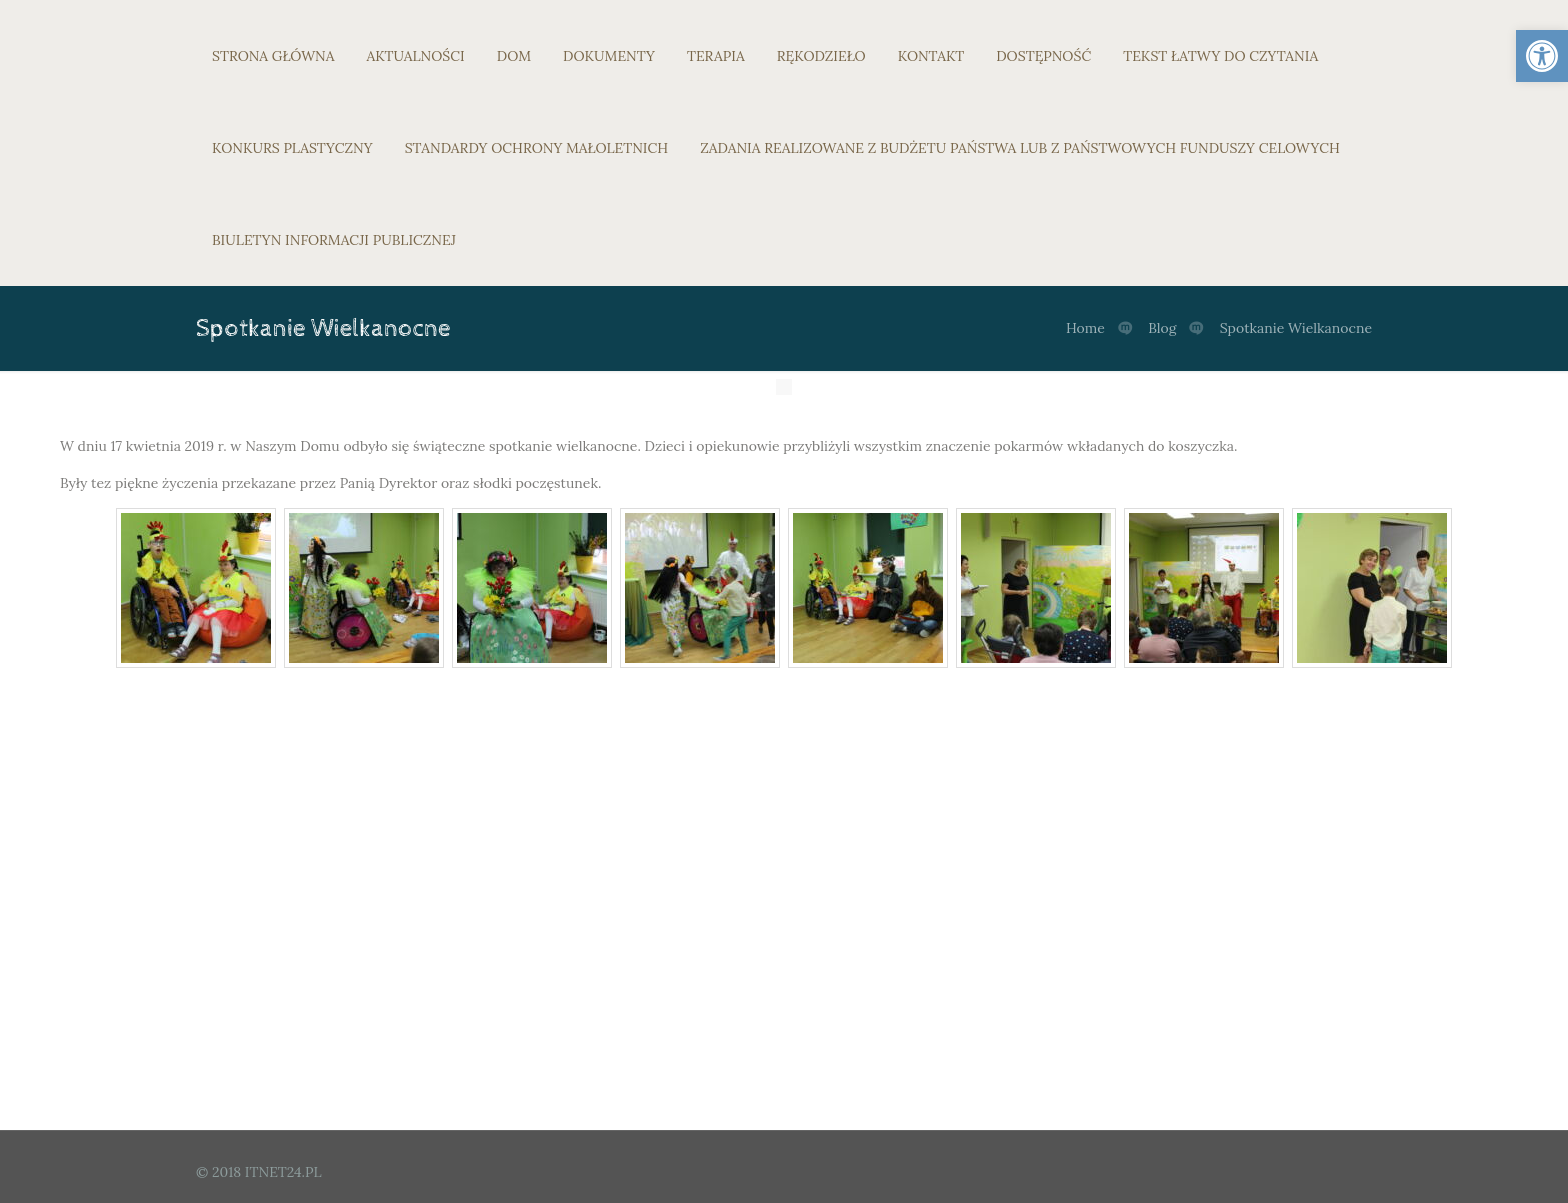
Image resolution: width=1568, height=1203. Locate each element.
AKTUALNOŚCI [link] (416, 56)
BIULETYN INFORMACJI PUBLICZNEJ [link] (334, 240)
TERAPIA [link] (716, 56)
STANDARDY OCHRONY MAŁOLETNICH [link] (536, 148)
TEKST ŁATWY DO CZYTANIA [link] (1220, 56)
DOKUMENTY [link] (609, 56)
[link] (1542, 56)
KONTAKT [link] (931, 56)
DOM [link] (514, 56)
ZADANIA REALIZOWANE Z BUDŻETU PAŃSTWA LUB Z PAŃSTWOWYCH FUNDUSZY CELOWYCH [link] (1020, 148)
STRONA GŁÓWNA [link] (273, 56)
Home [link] (1085, 328)
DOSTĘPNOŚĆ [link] (1043, 56)
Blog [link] (1162, 328)
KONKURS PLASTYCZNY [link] (292, 148)
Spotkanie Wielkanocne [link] (1296, 328)
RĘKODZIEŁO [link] (821, 56)
